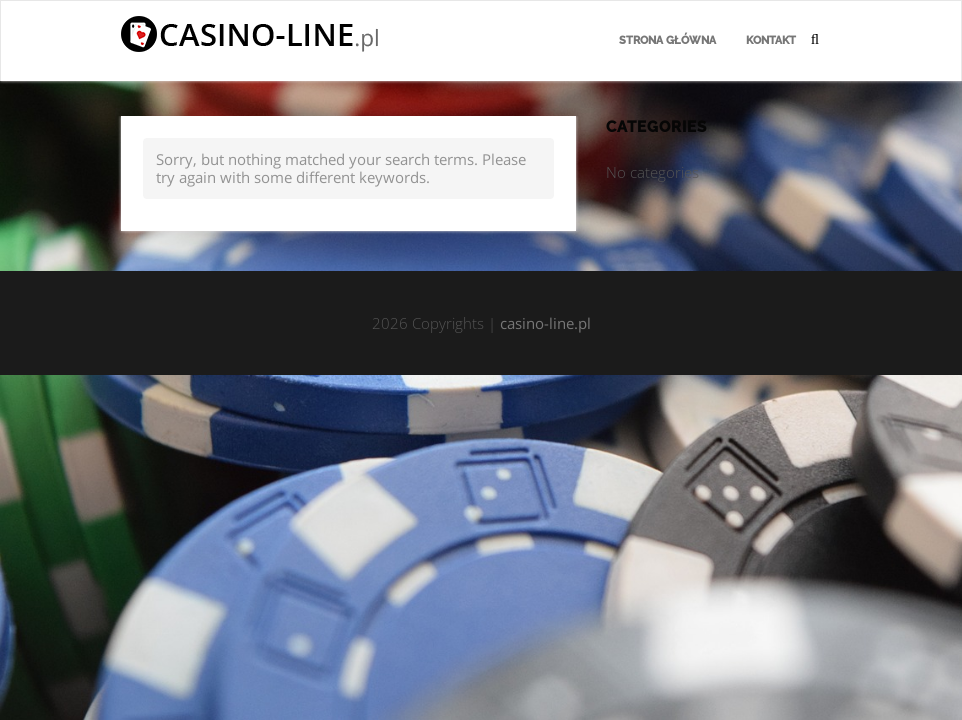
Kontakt (771, 40)
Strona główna (667, 40)
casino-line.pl (545, 323)
